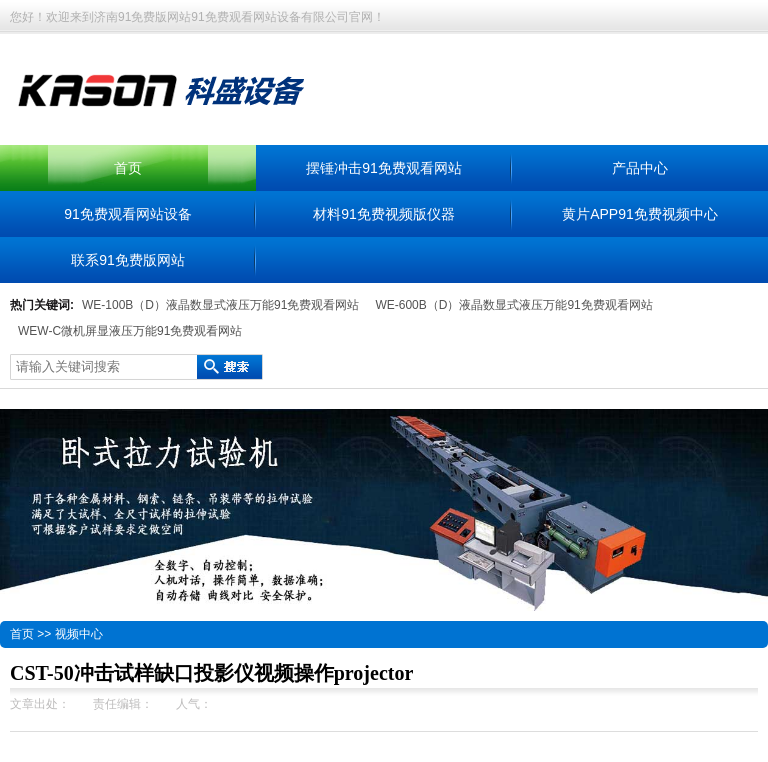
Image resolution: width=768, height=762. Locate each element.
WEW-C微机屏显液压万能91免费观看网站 (130, 331)
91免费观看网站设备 (128, 214)
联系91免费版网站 (128, 260)
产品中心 (640, 168)
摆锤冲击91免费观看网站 (384, 168)
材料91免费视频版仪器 (384, 214)
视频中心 (79, 634)
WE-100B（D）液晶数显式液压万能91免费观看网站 (220, 305)
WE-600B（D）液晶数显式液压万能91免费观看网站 (513, 305)
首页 (128, 168)
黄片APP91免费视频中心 (640, 214)
